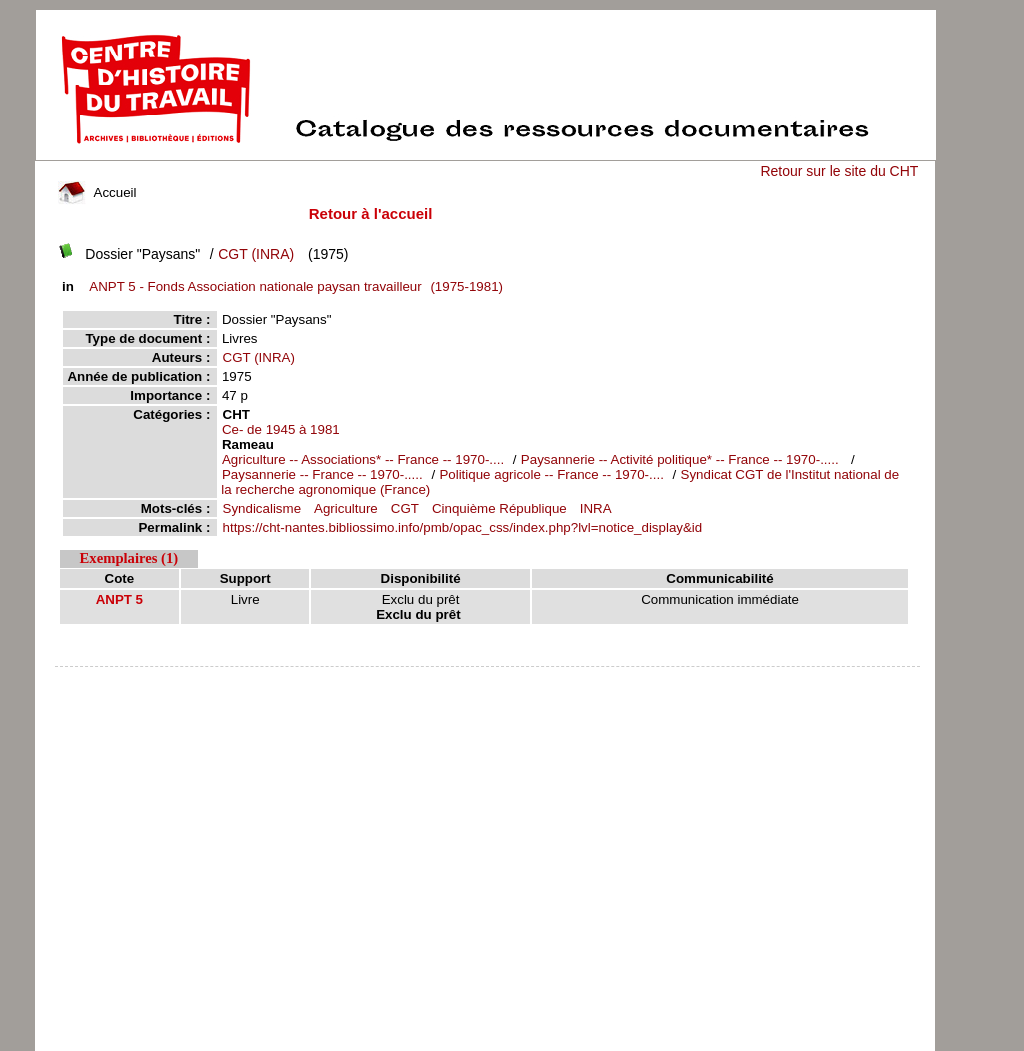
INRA (596, 508)
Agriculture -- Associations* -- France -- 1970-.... (363, 459)
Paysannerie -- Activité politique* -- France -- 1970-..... (682, 459)
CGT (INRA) (256, 254)
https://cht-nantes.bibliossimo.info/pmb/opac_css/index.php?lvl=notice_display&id (463, 527)
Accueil (97, 192)
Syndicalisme (262, 508)
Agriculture (346, 508)
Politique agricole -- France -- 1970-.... (551, 474)
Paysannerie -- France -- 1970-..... (322, 474)
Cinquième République (499, 508)
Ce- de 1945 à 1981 (281, 429)
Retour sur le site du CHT (839, 171)
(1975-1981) (293, 286)
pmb (488, 679)
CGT (405, 508)
